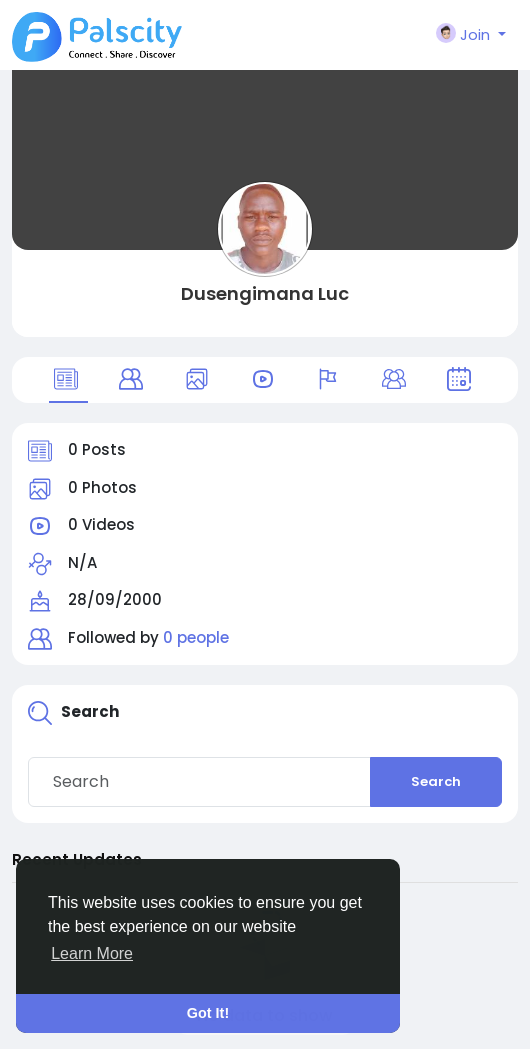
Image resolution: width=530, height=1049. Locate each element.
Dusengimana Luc (265, 293)
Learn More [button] (92, 953)
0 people (196, 637)
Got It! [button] (208, 1013)
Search (436, 781)
